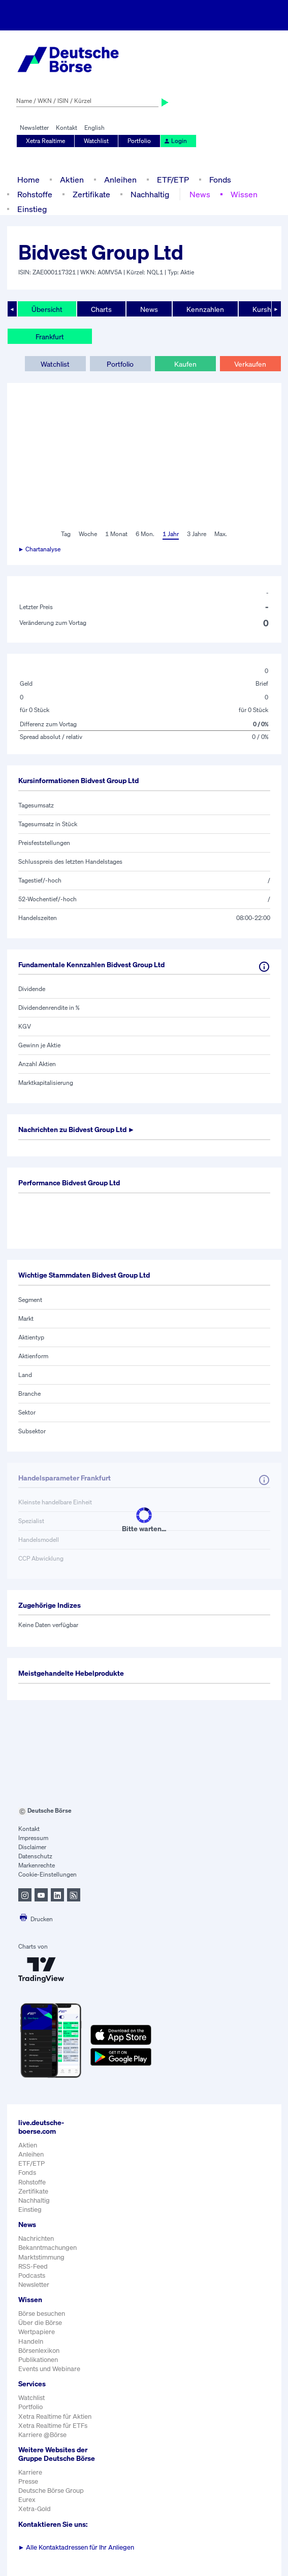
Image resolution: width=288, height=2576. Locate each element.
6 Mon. (145, 534)
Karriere (30, 2472)
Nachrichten (36, 2238)
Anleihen (120, 179)
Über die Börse (40, 2322)
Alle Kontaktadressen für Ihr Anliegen (76, 2547)
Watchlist (96, 141)
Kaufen (185, 364)
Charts (101, 309)
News (199, 194)
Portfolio (139, 141)
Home (28, 179)
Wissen (244, 194)
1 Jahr (171, 534)
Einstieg (32, 209)
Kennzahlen (205, 309)
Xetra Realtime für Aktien (54, 2416)
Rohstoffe (34, 194)
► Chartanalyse (39, 549)
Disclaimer (32, 1847)
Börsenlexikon (38, 2350)
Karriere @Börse (42, 2434)
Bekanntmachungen (47, 2247)
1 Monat (116, 534)
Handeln (30, 2341)
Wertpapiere (36, 2331)
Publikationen (38, 2359)
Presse (28, 2481)
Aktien (72, 179)
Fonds (220, 179)
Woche (88, 534)
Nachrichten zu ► (76, 1129)
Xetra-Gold (34, 2508)
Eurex (27, 2499)
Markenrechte (36, 1865)
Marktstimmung (41, 2257)
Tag (66, 534)
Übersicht (46, 309)
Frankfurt (50, 336)
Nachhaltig (150, 194)
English (94, 127)
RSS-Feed (33, 2266)
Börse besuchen (41, 2313)
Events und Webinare (49, 2369)
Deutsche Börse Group (51, 2490)
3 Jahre (196, 534)
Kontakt (66, 127)
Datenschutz (35, 1856)
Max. (220, 534)
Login (175, 141)
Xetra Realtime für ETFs (52, 2425)
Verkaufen (250, 364)
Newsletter (34, 127)
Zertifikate (91, 194)
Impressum (33, 1838)
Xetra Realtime (45, 141)
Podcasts (31, 2275)
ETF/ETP (173, 179)
